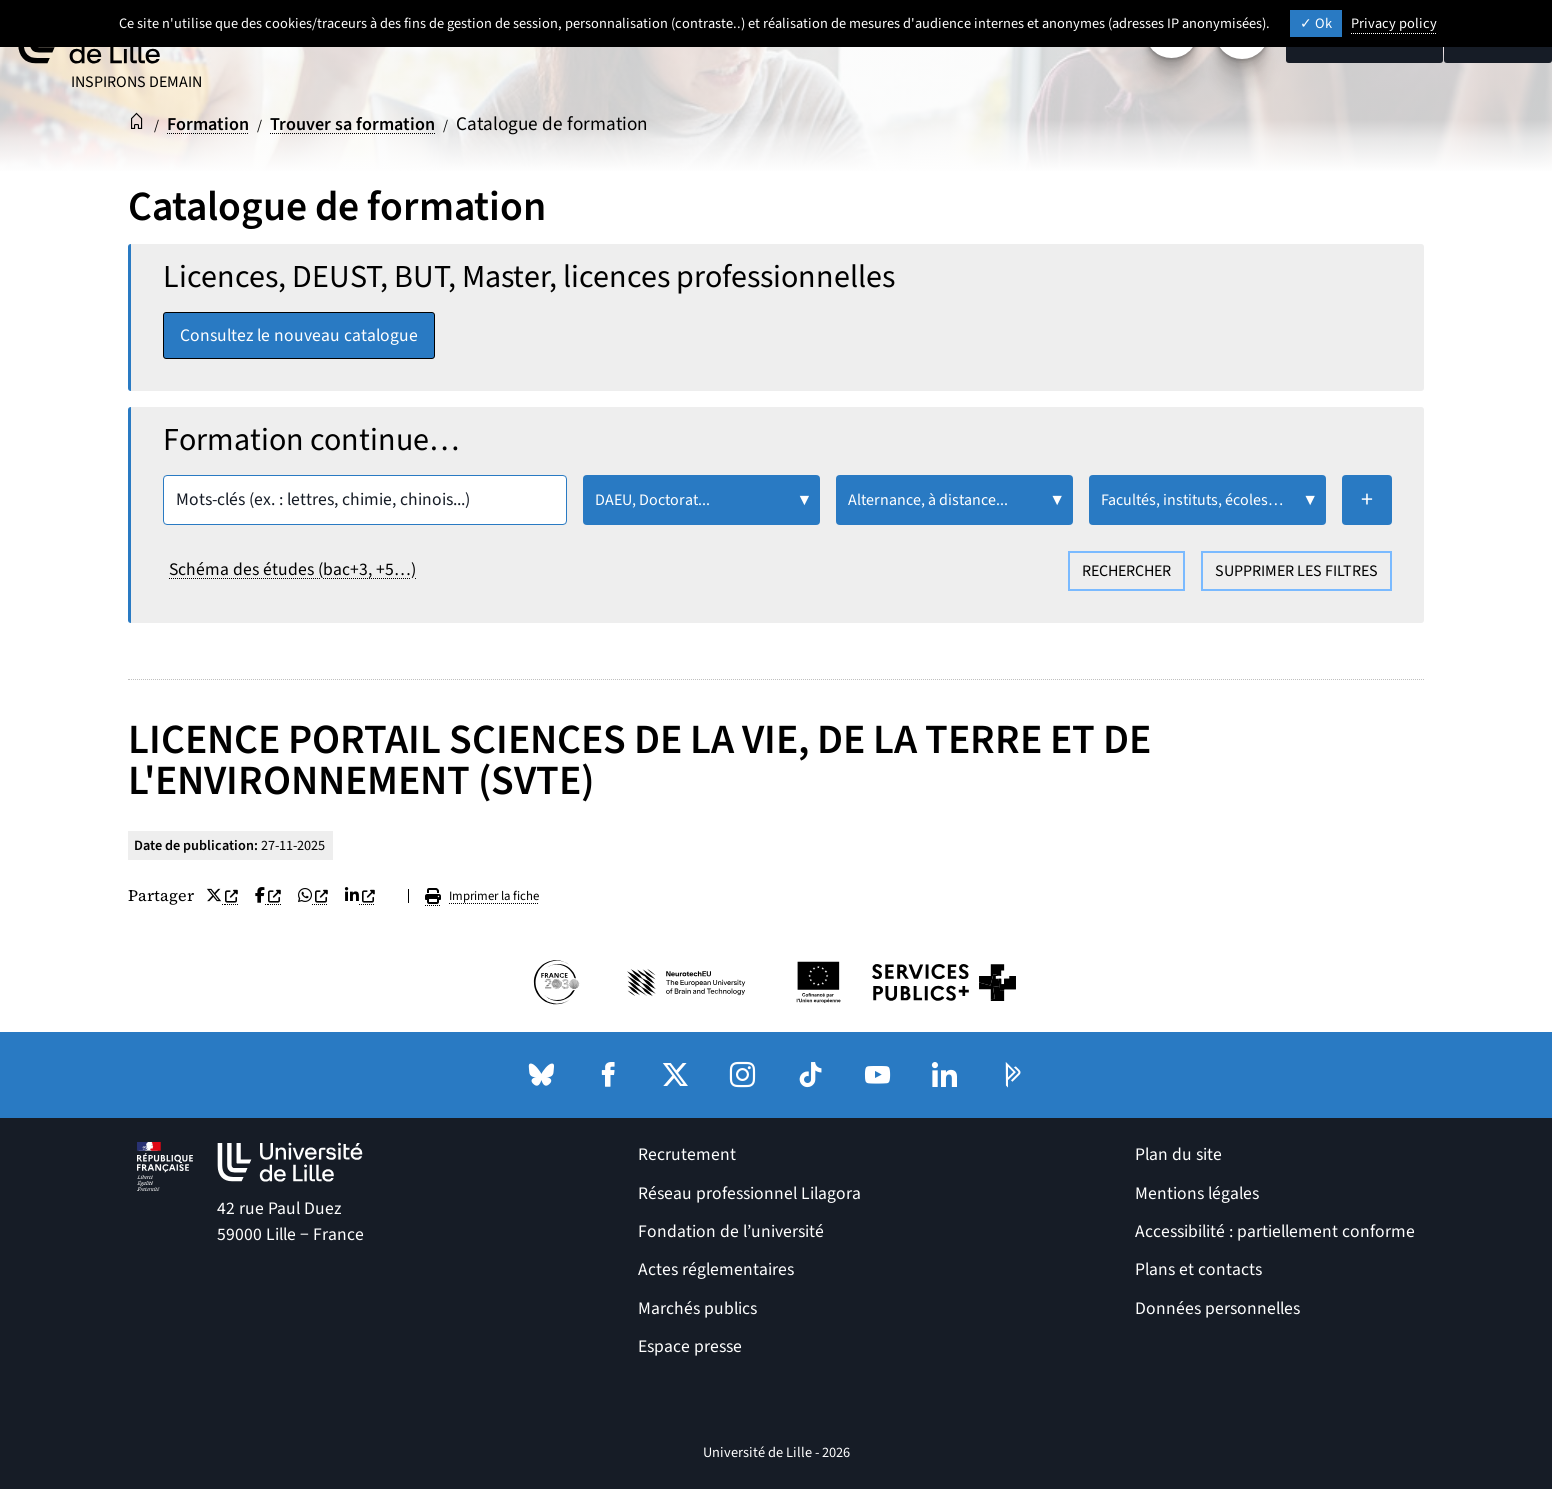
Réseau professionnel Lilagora (749, 1193)
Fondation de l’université (731, 1231)
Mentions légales (1197, 1193)
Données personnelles (1217, 1308)
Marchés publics (697, 1308)
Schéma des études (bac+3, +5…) (292, 570)
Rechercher (1126, 572)
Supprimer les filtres (1296, 572)
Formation (212, 124)
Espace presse (690, 1347)
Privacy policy (1394, 23)
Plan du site (1178, 1155)
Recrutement (687, 1155)
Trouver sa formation (364, 124)
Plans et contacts (1198, 1270)
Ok (1316, 23)
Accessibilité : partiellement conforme (1275, 1231)
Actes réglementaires (716, 1270)
